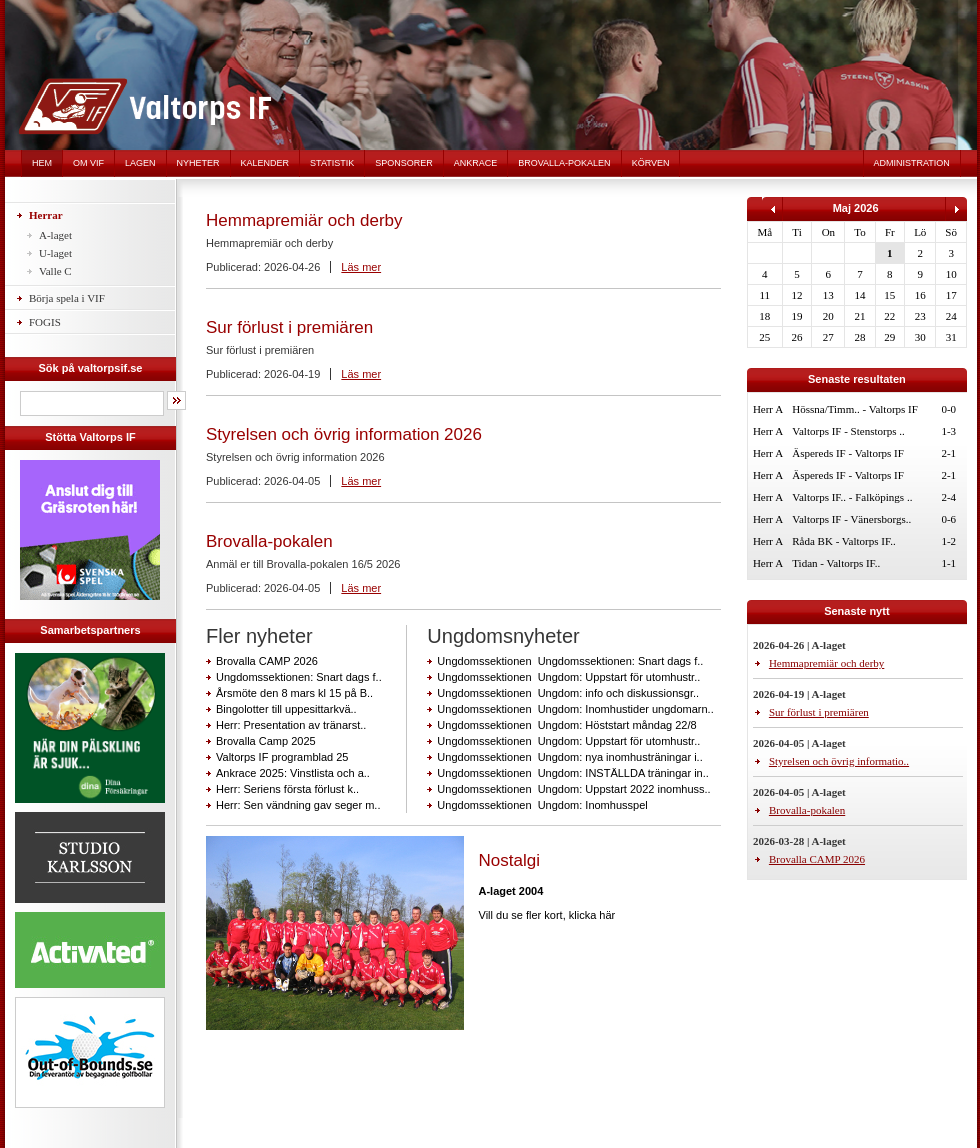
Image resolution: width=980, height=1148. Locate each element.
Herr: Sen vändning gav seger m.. (298, 805)
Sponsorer (404, 163)
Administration (912, 163)
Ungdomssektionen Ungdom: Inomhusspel (542, 805)
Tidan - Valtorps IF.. (836, 563)
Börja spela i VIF (67, 298)
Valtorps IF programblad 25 (282, 757)
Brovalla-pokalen (564, 163)
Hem (42, 163)
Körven (651, 163)
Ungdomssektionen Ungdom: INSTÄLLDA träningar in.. (572, 773)
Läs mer (361, 267)
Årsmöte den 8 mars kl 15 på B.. (294, 693)
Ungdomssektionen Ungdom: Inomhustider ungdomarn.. (575, 709)
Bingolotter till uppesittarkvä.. (286, 709)
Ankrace (476, 163)
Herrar (46, 215)
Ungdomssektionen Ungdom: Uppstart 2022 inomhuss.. (573, 789)
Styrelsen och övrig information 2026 (344, 434)
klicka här (592, 915)
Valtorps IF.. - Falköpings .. (852, 497)
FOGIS (45, 322)
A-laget (55, 235)
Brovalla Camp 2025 (266, 741)
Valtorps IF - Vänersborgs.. (851, 519)
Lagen (140, 163)
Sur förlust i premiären (289, 327)
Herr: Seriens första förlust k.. (287, 789)
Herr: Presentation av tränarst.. (291, 725)
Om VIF (88, 163)
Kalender (265, 163)
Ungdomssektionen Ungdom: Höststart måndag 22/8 (566, 725)
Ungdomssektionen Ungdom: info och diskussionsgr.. (568, 693)
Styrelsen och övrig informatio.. (839, 761)
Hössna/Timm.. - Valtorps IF (855, 409)
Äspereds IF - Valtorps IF (848, 453)
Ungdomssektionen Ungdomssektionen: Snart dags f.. (570, 661)
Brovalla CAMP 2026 (267, 661)
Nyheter (198, 163)
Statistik (332, 163)
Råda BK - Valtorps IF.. (843, 541)
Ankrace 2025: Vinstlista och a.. (293, 773)
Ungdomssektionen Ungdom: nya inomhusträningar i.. (569, 757)
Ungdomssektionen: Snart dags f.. (299, 677)
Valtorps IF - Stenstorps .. (848, 431)
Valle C (55, 271)
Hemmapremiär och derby (304, 220)
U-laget (55, 253)
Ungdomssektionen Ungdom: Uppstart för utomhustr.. (568, 677)
